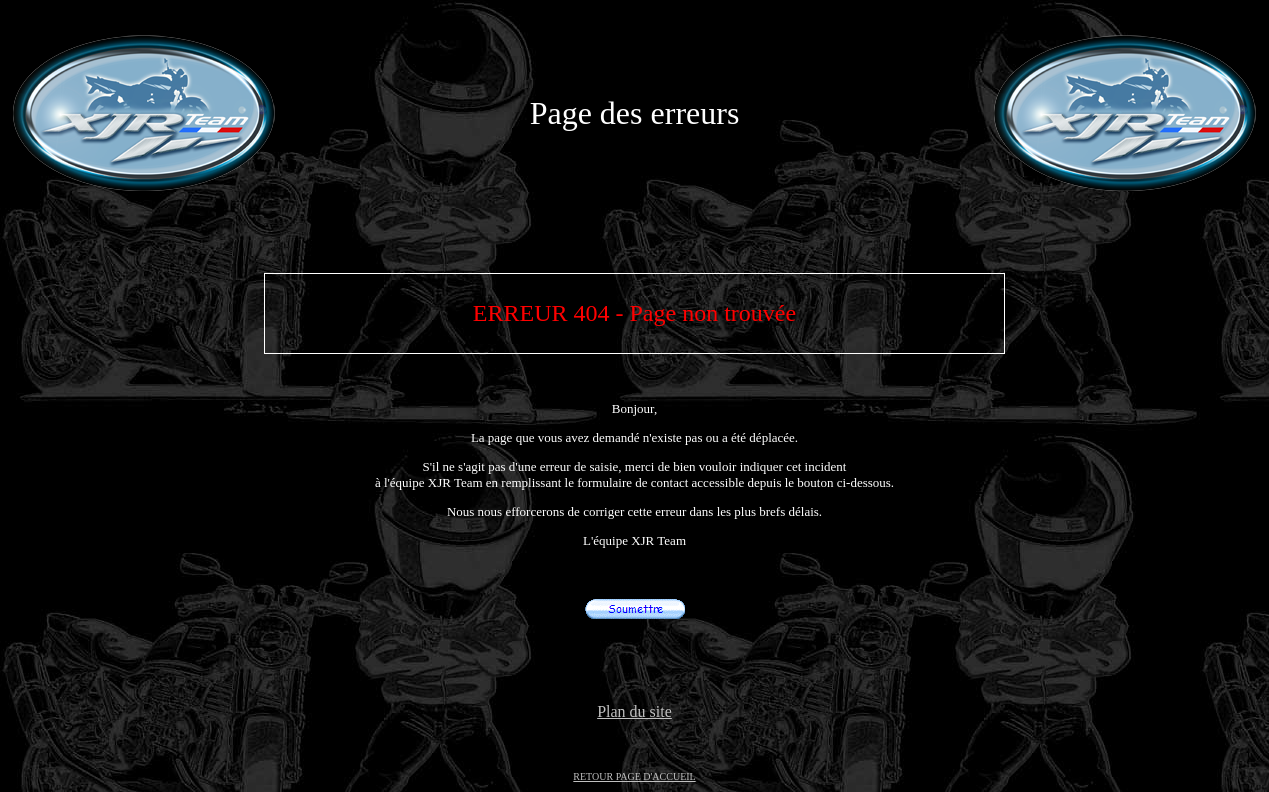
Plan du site (634, 711)
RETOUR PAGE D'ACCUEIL (634, 776)
